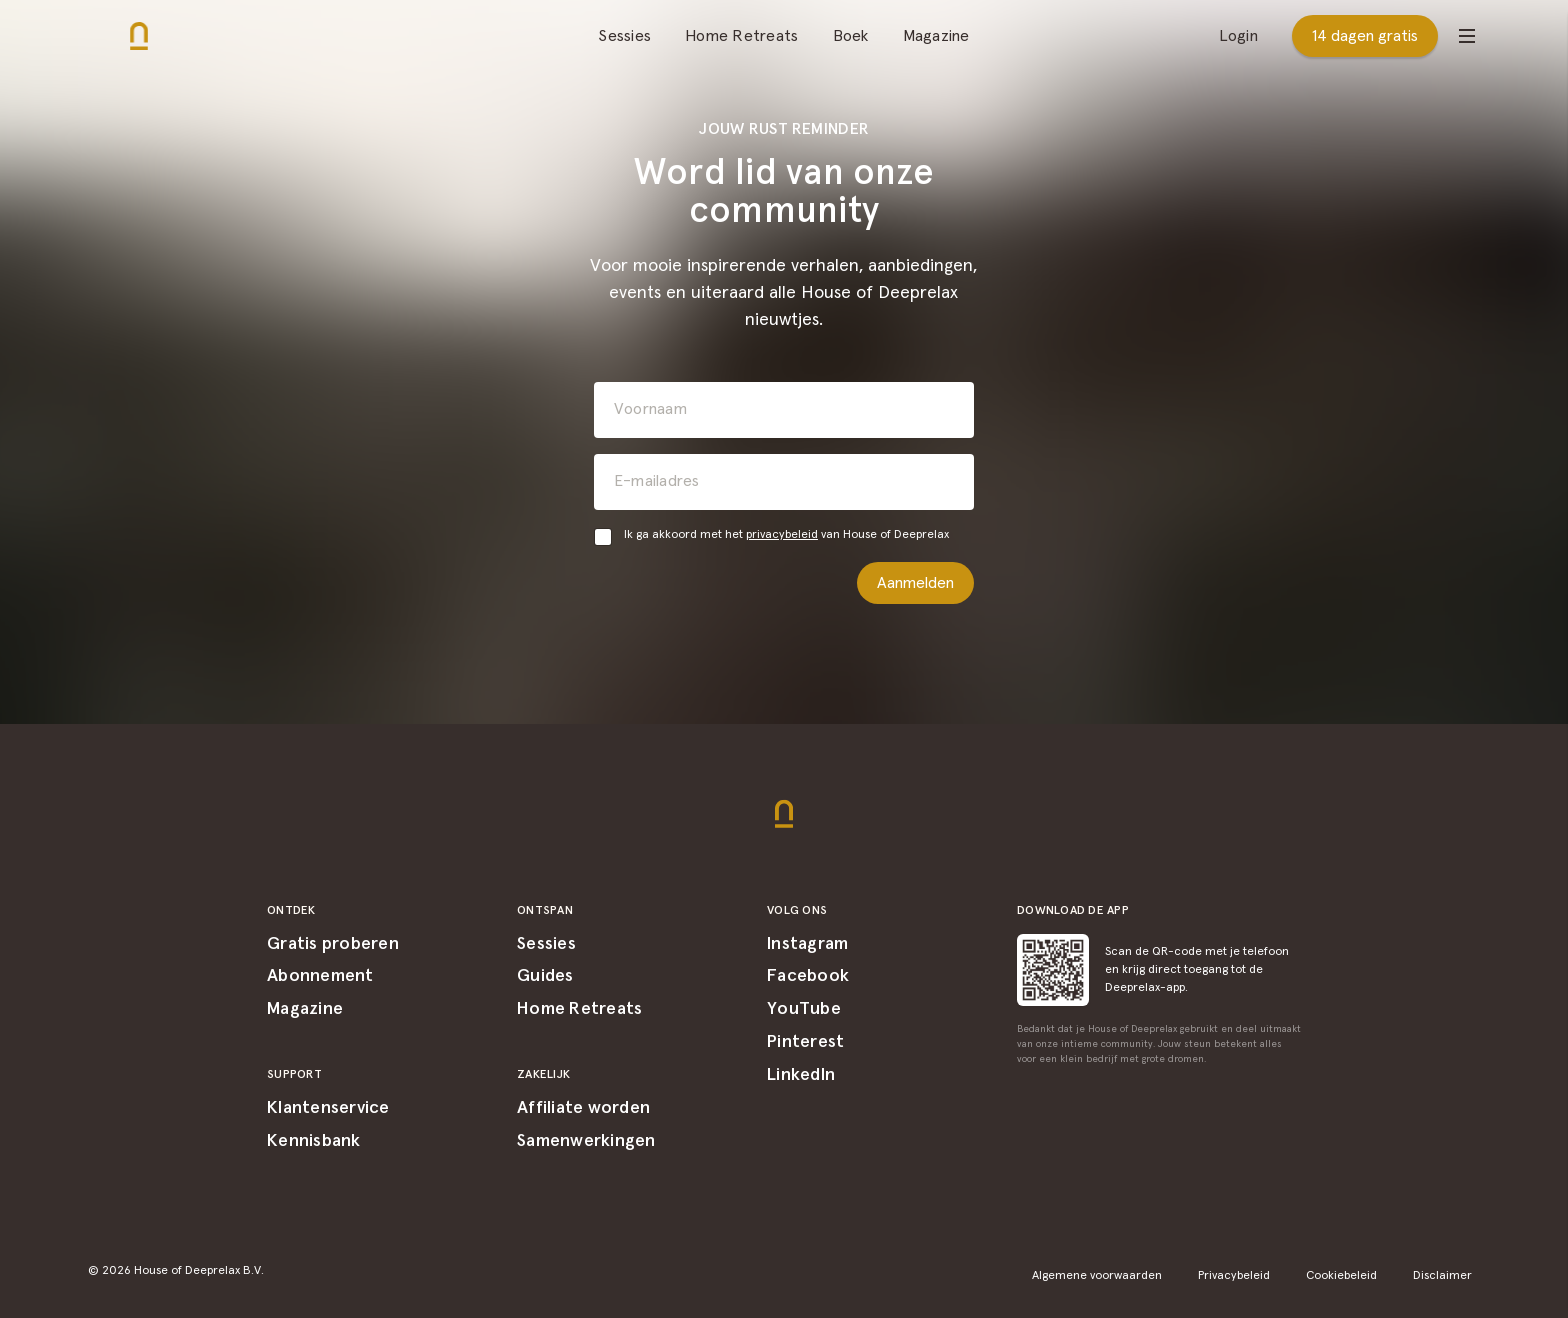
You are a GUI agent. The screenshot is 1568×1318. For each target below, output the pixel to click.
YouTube (804, 1009)
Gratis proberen (333, 944)
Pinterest (805, 1042)
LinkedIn (801, 1075)
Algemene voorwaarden (1097, 1276)
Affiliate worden (583, 1108)
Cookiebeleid (1341, 1276)
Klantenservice (328, 1108)
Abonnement (320, 976)
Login (1238, 36)
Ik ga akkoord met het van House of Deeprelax (786, 535)
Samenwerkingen (586, 1141)
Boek (851, 36)
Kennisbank (314, 1141)
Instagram (807, 944)
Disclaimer (1442, 1276)
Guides (545, 976)
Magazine (936, 36)
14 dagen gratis (1365, 36)
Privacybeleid (1234, 1276)
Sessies (624, 36)
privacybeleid (782, 535)
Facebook (808, 976)
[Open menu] (1467, 36)
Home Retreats (741, 36)
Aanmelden (915, 583)
